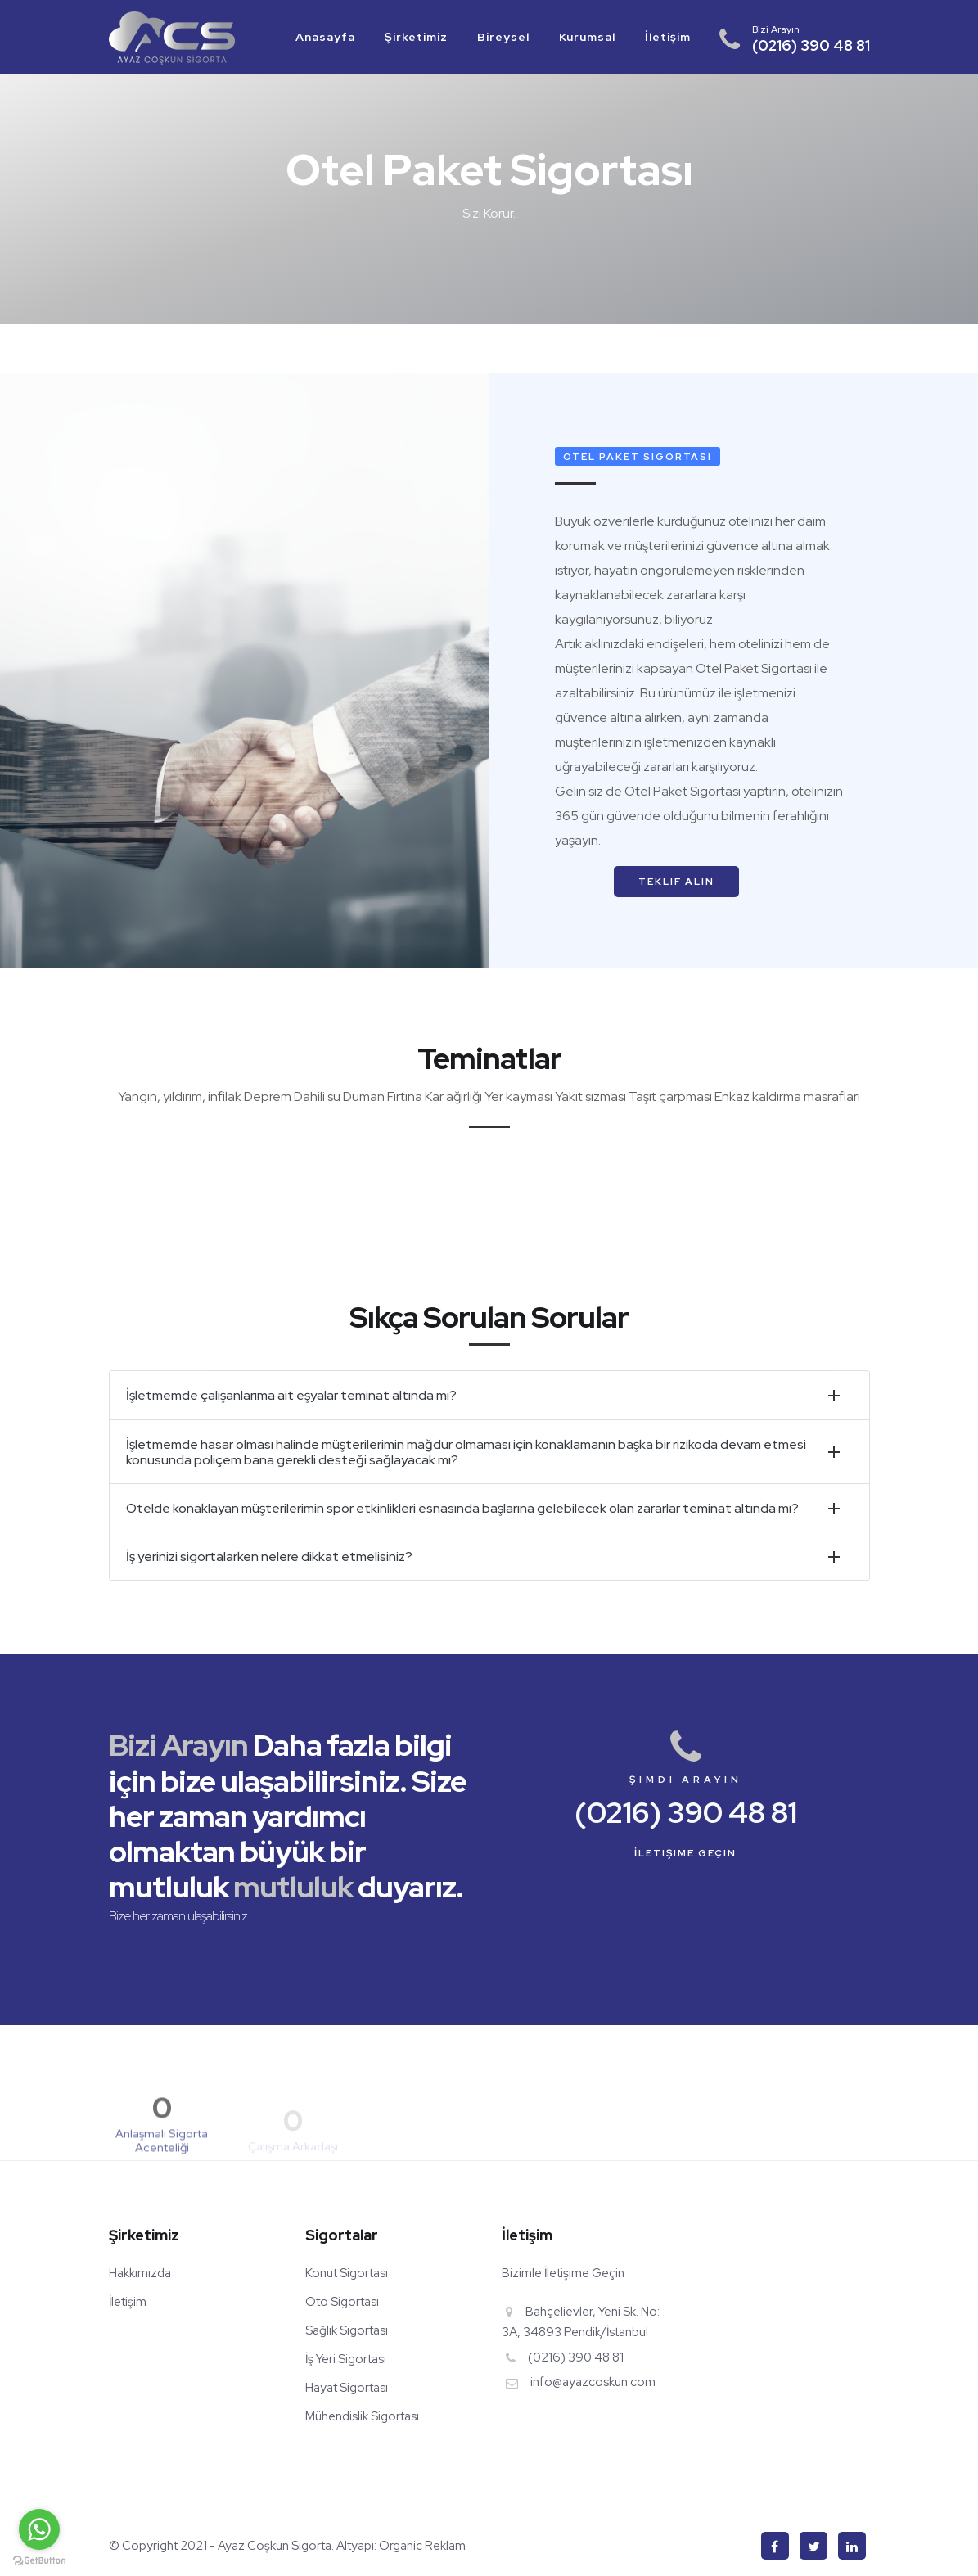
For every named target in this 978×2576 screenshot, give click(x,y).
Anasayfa (325, 36)
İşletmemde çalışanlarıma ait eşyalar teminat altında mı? (291, 1395)
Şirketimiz (416, 36)
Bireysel (503, 36)
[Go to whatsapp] (39, 2529)
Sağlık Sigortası (346, 2330)
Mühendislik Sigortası (362, 2416)
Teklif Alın (676, 881)
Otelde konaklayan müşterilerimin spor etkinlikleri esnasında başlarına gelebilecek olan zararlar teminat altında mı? (462, 1508)
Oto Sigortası (342, 2302)
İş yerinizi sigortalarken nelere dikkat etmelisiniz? (269, 1556)
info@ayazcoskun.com (593, 2382)
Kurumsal (587, 36)
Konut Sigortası (346, 2273)
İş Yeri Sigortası (345, 2359)
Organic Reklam (421, 2546)
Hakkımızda (140, 2273)
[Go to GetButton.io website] (39, 2560)
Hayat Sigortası (346, 2388)
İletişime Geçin (685, 1853)
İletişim (668, 36)
